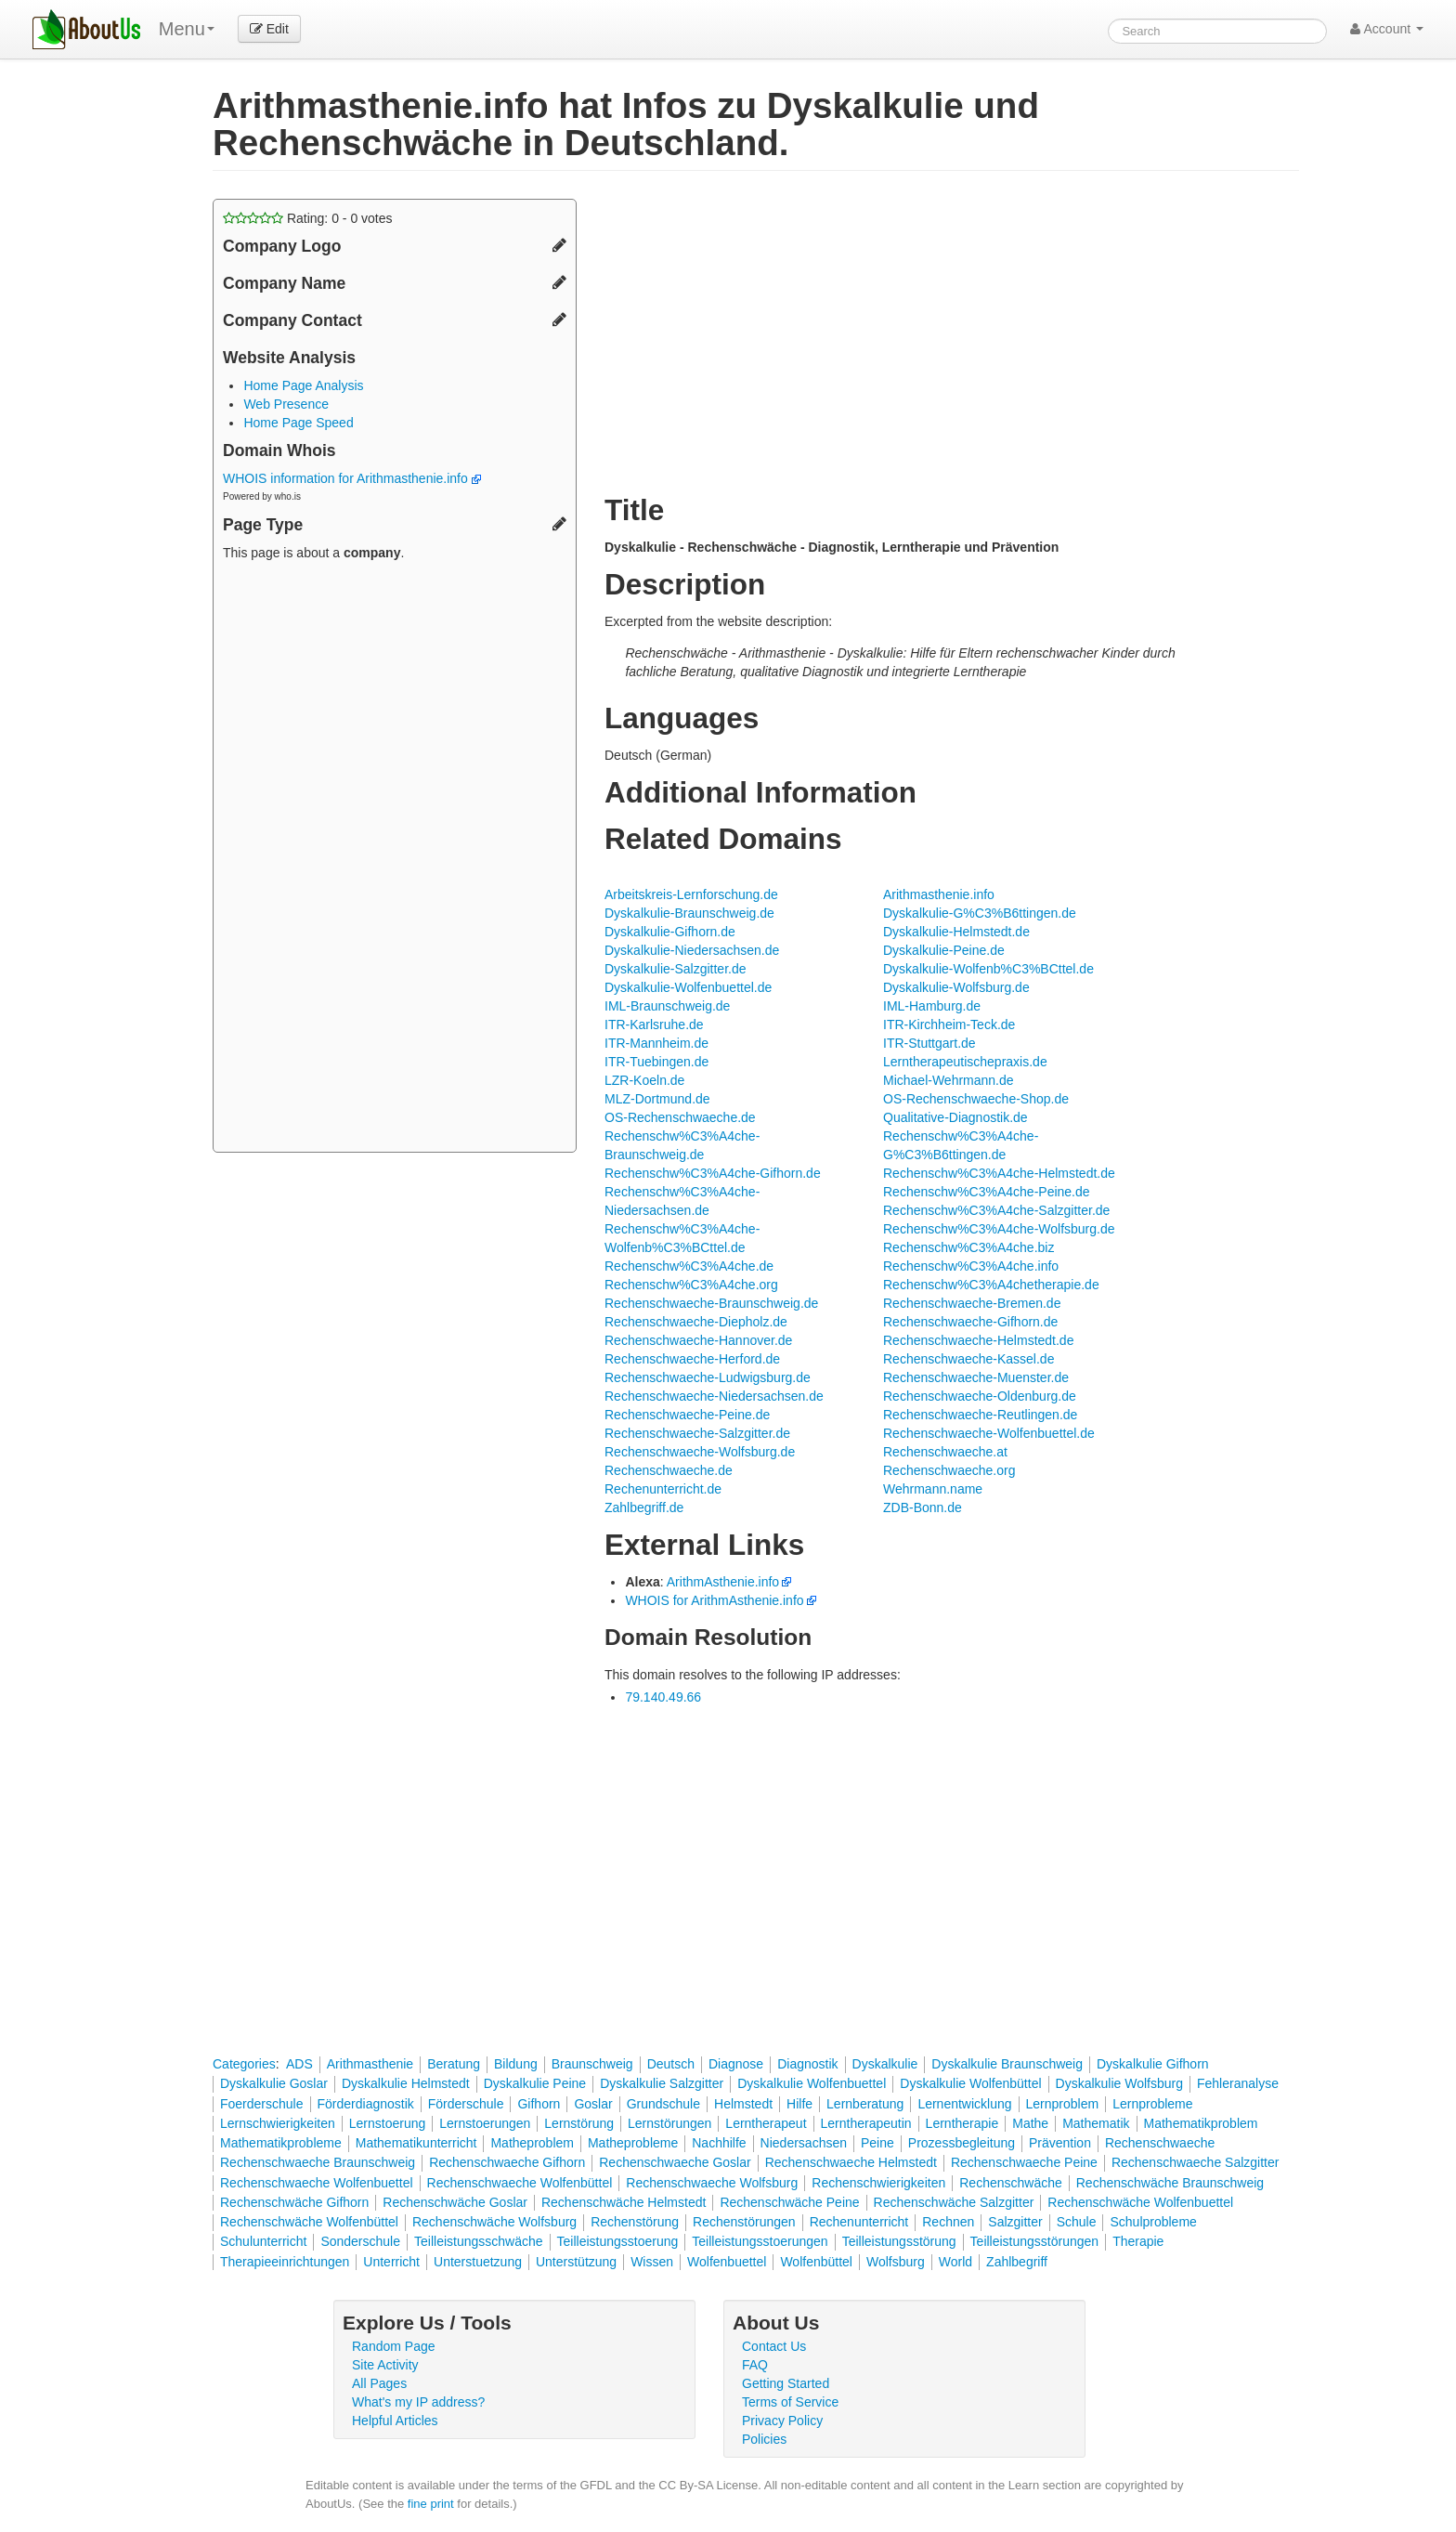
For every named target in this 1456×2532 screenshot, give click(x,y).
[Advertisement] (394, 859)
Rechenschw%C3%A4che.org (691, 1284)
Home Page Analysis (303, 385)
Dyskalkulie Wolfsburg (1119, 2083)
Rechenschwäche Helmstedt (623, 2202)
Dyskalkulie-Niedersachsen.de (691, 950)
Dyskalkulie (885, 2063)
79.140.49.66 (663, 1697)
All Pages (379, 2383)
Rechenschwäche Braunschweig (1170, 2182)
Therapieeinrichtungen (284, 2261)
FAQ (755, 2364)
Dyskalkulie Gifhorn (1153, 2063)
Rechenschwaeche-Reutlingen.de (980, 1414)
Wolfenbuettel (726, 2261)
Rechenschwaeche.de (668, 1470)
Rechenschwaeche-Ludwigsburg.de (707, 1377)
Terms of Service (790, 2402)
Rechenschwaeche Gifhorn (507, 2162)
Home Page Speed (298, 422)
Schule (1077, 2221)
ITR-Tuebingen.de (656, 1061)
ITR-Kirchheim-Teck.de (949, 1024)
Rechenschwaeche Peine (1024, 2162)
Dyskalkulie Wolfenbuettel (811, 2083)
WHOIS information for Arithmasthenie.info (352, 478)
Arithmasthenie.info (938, 894)
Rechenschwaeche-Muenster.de (976, 1377)
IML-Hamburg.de (932, 1005)
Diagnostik (807, 2063)
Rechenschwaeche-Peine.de (687, 1414)
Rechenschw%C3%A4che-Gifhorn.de (712, 1173)
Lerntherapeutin (866, 2123)
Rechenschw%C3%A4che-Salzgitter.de (996, 1210)
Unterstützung (576, 2261)
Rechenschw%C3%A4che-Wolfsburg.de (999, 1228)
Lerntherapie (962, 2123)
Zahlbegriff (1016, 2261)
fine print (431, 2504)
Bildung (516, 2063)
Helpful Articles (395, 2420)
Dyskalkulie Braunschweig (1007, 2063)
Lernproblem (1062, 2103)
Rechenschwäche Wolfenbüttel (309, 2221)
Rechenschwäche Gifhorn (294, 2202)
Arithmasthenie (370, 2063)
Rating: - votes (308, 218)
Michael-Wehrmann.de (948, 1080)
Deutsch (671, 2063)
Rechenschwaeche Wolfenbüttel (520, 2182)
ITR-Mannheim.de (656, 1043)
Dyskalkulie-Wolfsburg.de (956, 987)
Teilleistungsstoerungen (759, 2241)
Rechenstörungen (744, 2221)
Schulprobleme (1153, 2221)
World (955, 2261)
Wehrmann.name (932, 1488)
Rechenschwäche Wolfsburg (494, 2221)
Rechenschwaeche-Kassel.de (968, 1358)
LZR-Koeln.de (644, 1080)
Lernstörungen (669, 2123)
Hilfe (799, 2103)
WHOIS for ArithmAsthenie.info (714, 1600)
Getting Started (785, 2383)
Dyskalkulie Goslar (274, 2083)
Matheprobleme (633, 2142)
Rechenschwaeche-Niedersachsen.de (714, 1396)
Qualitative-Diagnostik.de (955, 1117)
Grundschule (663, 2103)
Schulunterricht (263, 2241)
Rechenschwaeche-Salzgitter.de (697, 1433)
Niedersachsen (803, 2142)
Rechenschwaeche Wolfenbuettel (316, 2182)
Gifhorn (538, 2103)
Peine (877, 2142)
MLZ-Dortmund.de (657, 1098)
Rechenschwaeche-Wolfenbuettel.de (989, 1433)
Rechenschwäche (1010, 2182)
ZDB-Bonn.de (922, 1507)
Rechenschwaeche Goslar (674, 2162)
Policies (764, 2439)
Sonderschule (360, 2241)
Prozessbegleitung (961, 2142)
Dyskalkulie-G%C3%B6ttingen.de (979, 913)
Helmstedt (743, 2103)
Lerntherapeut (765, 2123)
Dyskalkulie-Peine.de (944, 950)
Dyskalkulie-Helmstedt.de (956, 931)
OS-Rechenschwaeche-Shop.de (976, 1098)
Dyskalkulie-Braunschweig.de (689, 913)
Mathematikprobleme (281, 2142)
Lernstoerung (387, 2123)
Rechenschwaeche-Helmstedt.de (978, 1340)
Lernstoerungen (484, 2123)
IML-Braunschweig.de (667, 1005)
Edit (269, 28)
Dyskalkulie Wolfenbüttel (970, 2083)
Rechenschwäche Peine (789, 2202)
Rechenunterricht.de (663, 1488)
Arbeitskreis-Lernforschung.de (691, 894)
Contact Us (774, 2346)
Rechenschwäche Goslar (455, 2202)
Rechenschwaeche (1160, 2142)
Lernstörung (579, 2123)
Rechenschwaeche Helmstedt (851, 2162)
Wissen (651, 2261)
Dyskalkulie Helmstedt (406, 2083)
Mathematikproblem (1201, 2123)
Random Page (394, 2346)
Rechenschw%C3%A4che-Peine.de (986, 1191)
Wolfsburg (895, 2261)
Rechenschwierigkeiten (878, 2182)
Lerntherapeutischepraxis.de (965, 1061)
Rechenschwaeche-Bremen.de (971, 1303)
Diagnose (735, 2063)
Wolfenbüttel (816, 2261)
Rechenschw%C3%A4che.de (689, 1266)
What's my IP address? (418, 2402)
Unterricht (391, 2261)
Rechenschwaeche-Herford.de (692, 1358)
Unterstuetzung (478, 2261)
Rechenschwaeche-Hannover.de (698, 1340)
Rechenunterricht (859, 2221)
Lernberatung (865, 2103)
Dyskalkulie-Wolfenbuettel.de (688, 987)
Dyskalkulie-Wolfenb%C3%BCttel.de (988, 968)
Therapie (1138, 2241)
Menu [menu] (186, 29)
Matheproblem (532, 2142)
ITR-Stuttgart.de (929, 1043)
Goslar (593, 2103)
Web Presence (286, 404)
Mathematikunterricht (416, 2142)
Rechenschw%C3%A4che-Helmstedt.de (999, 1173)
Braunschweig (592, 2063)
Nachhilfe (719, 2142)
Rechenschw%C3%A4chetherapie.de (991, 1284)
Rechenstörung (635, 2221)
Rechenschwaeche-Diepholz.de (695, 1321)
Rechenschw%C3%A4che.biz (968, 1247)
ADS (299, 2063)
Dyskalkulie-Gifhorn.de (669, 931)
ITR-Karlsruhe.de (654, 1024)
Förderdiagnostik (366, 2103)
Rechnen (948, 2221)
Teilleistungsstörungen (1034, 2241)
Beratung (453, 2063)
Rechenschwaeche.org (949, 1470)
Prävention (1060, 2142)
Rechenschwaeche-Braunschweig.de (711, 1303)
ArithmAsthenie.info (723, 1581)
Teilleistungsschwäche (478, 2241)
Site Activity (385, 2364)
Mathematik (1095, 2123)
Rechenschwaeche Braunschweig (317, 2162)
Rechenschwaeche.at (945, 1451)
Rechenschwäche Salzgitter (954, 2202)
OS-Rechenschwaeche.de (680, 1117)
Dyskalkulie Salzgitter (661, 2083)
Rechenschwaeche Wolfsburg (712, 2182)
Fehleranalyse (1238, 2083)
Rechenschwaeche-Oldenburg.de (979, 1396)
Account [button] (1387, 28)
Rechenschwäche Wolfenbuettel (1140, 2202)
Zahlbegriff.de (643, 1507)
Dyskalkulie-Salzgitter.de (675, 968)
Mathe (1030, 2123)
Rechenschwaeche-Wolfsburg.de (699, 1451)
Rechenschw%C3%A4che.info (971, 1266)
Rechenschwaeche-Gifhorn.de (970, 1321)
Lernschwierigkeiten (277, 2123)
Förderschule (466, 2103)
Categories (244, 2063)
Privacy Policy (782, 2420)
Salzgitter (1015, 2221)
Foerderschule (262, 2103)
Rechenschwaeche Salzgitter (1196, 2162)
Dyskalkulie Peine (535, 2083)
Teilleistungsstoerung (618, 2241)
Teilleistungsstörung (899, 2241)
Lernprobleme (1152, 2103)
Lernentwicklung (964, 2103)
